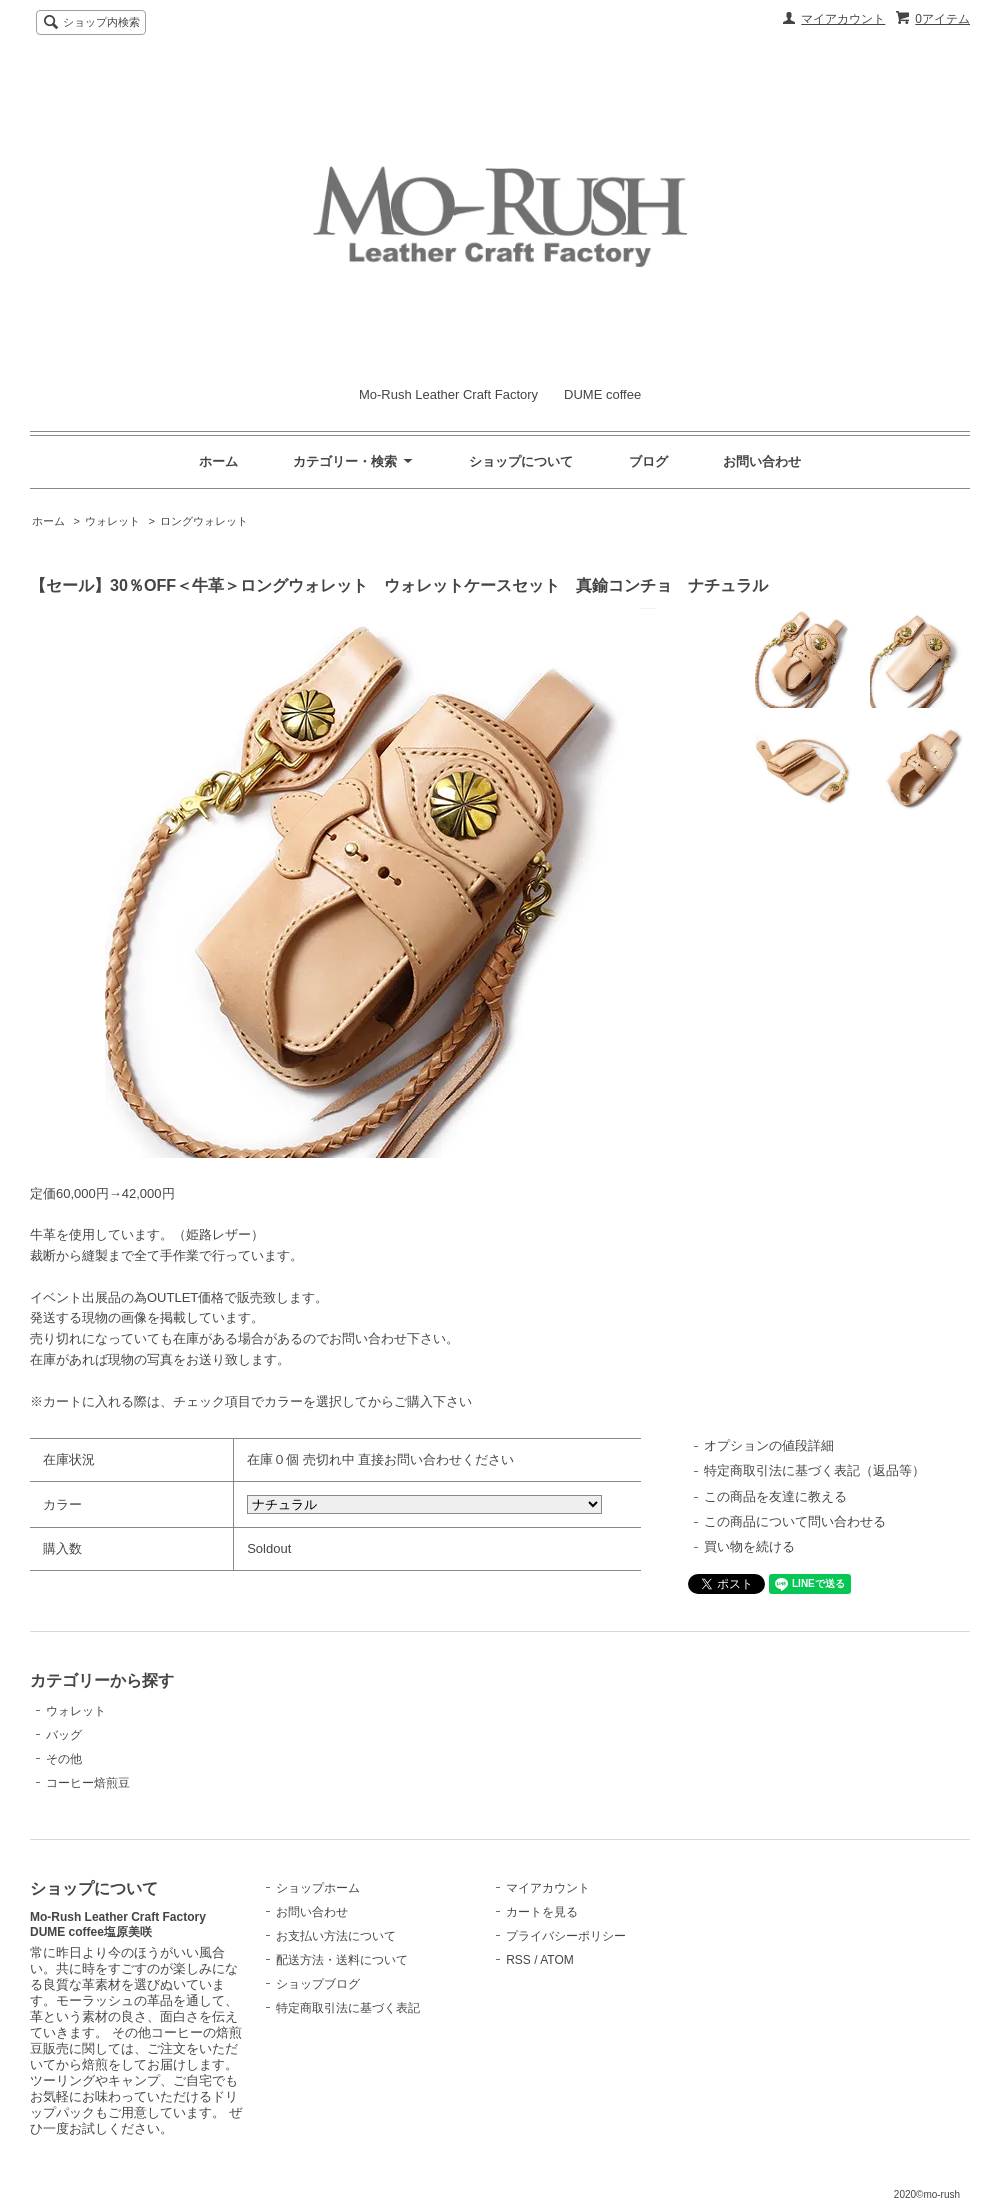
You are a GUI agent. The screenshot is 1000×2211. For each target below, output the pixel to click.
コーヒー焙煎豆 (88, 1783)
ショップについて (521, 461)
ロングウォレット (204, 521)
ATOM (557, 1960)
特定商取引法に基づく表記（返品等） (814, 1470)
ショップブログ (318, 1984)
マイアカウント (843, 19)
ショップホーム (318, 1888)
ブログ (648, 461)
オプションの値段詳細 (769, 1445)
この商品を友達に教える (775, 1496)
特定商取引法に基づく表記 (348, 2008)
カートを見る (542, 1912)
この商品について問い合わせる (795, 1521)
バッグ (64, 1735)
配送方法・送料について (342, 1960)
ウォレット (112, 521)
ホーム (218, 461)
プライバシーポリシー (566, 1936)
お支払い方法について (336, 1936)
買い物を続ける (749, 1546)
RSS (518, 1960)
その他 (64, 1759)
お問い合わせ (762, 461)
